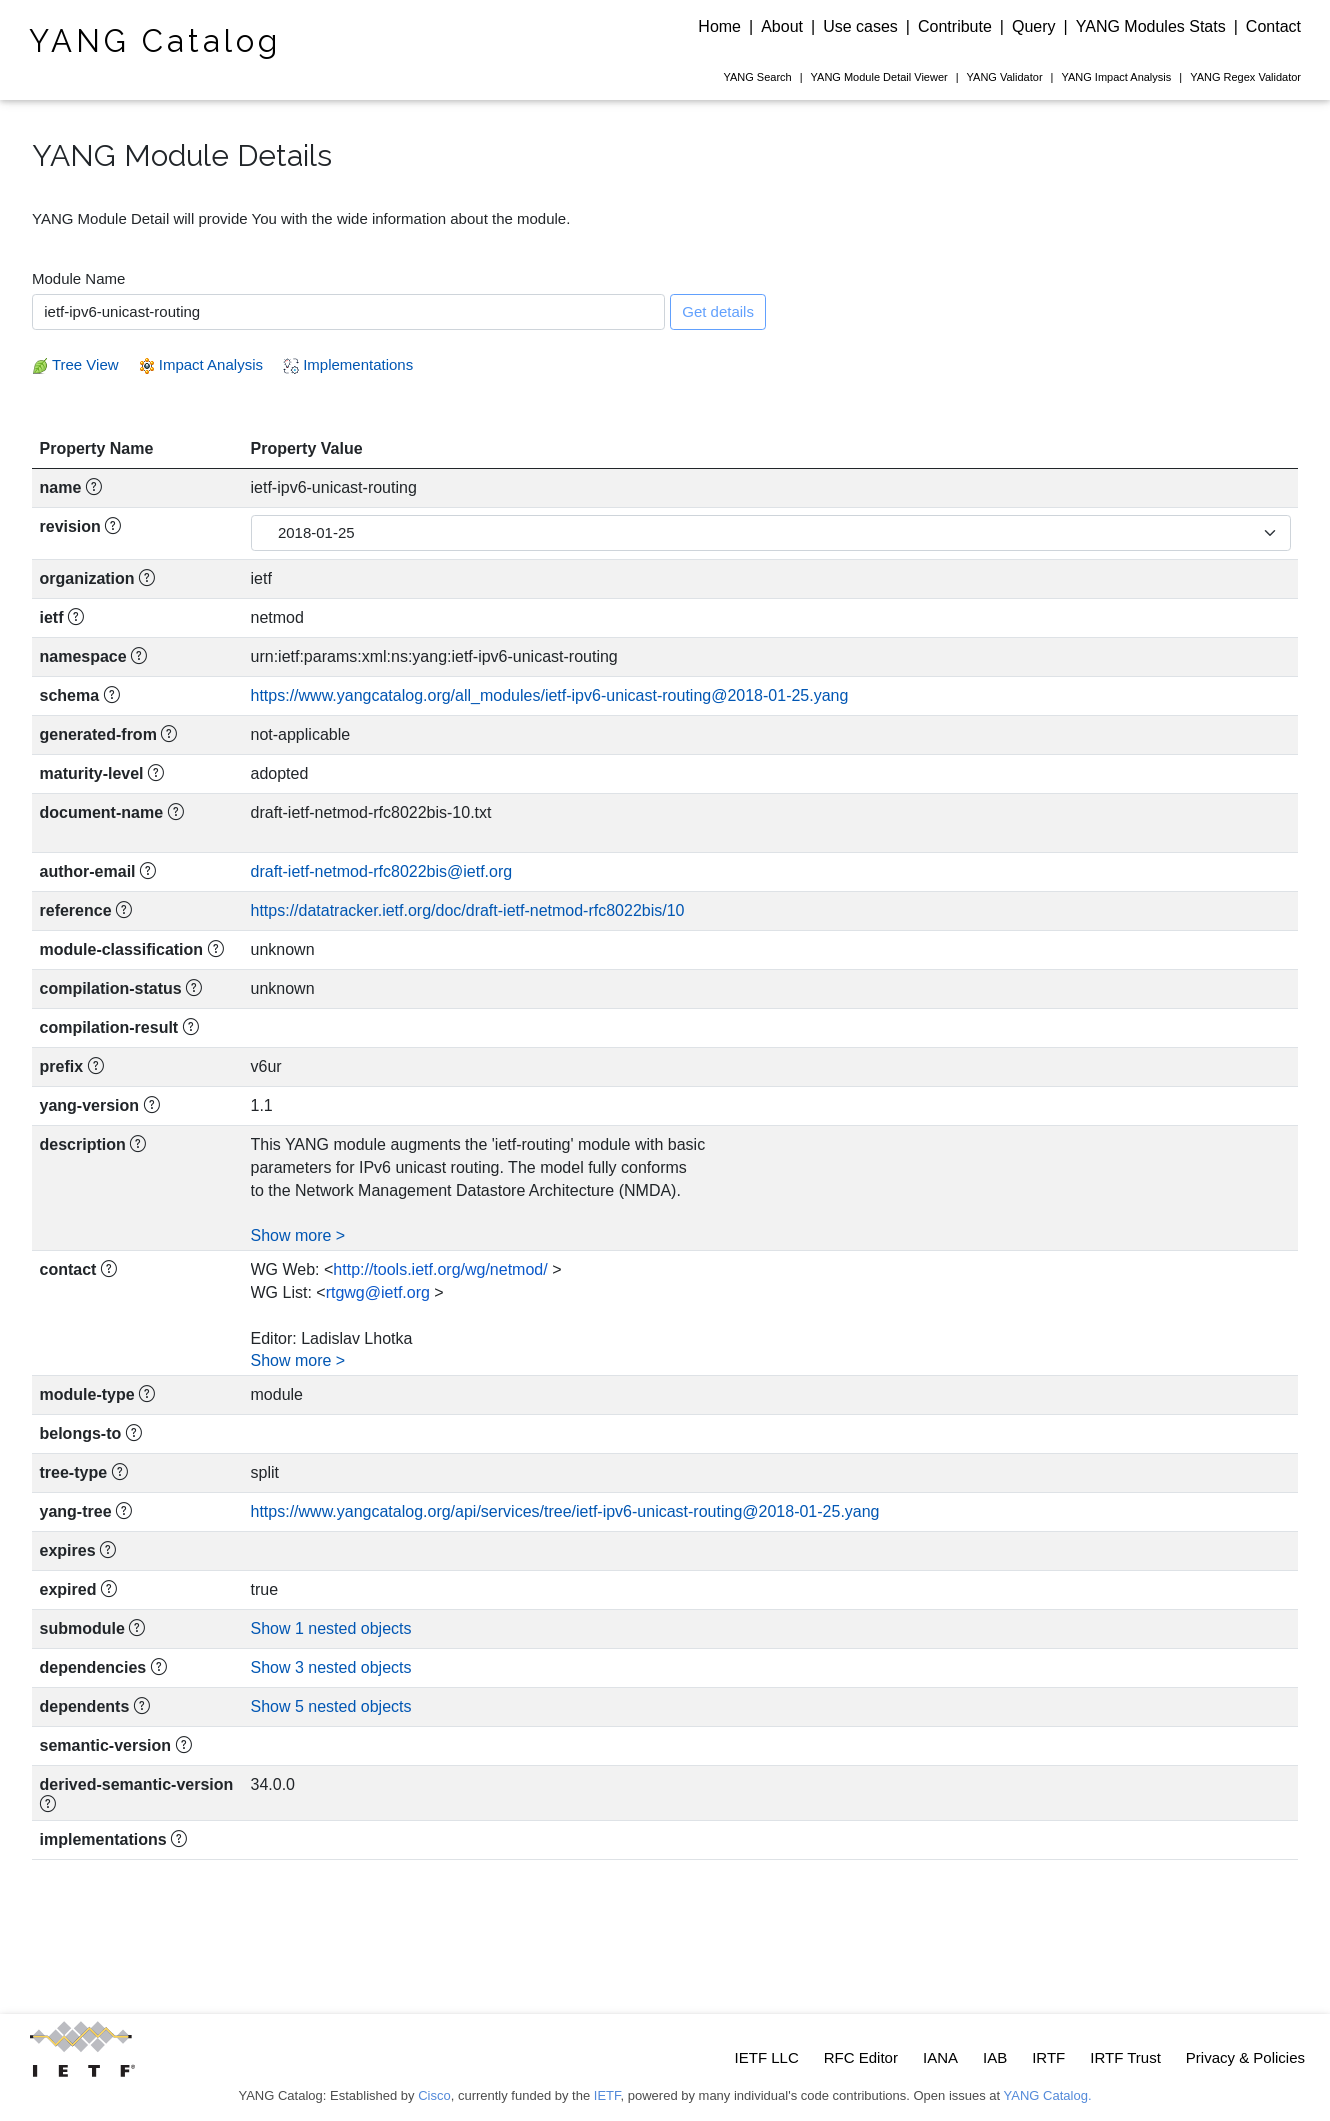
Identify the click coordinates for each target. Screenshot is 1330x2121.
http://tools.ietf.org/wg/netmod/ (440, 1269)
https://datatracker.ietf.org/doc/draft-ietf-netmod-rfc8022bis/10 (468, 910)
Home (719, 26)
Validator (1005, 77)
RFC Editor (861, 2057)
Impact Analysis (1116, 77)
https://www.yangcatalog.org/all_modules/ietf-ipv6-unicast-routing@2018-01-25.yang (550, 695)
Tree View (75, 364)
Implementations (348, 364)
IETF (607, 2095)
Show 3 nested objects (331, 1667)
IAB (995, 2057)
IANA (940, 2057)
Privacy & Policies (1245, 2057)
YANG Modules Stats (1151, 26)
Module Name (78, 278)
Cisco (434, 2095)
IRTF (1048, 2057)
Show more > (298, 1235)
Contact (1273, 26)
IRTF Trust (1125, 2057)
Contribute (955, 26)
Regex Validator (1245, 77)
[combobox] (348, 312)
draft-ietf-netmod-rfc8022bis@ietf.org (382, 871)
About (782, 26)
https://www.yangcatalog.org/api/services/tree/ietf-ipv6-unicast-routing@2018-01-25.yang (565, 1511)
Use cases (860, 26)
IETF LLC (767, 2057)
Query (1034, 26)
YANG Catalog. (1048, 2095)
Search (757, 77)
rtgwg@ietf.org (378, 1292)
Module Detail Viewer (879, 77)
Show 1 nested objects (331, 1628)
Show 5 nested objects (331, 1706)
